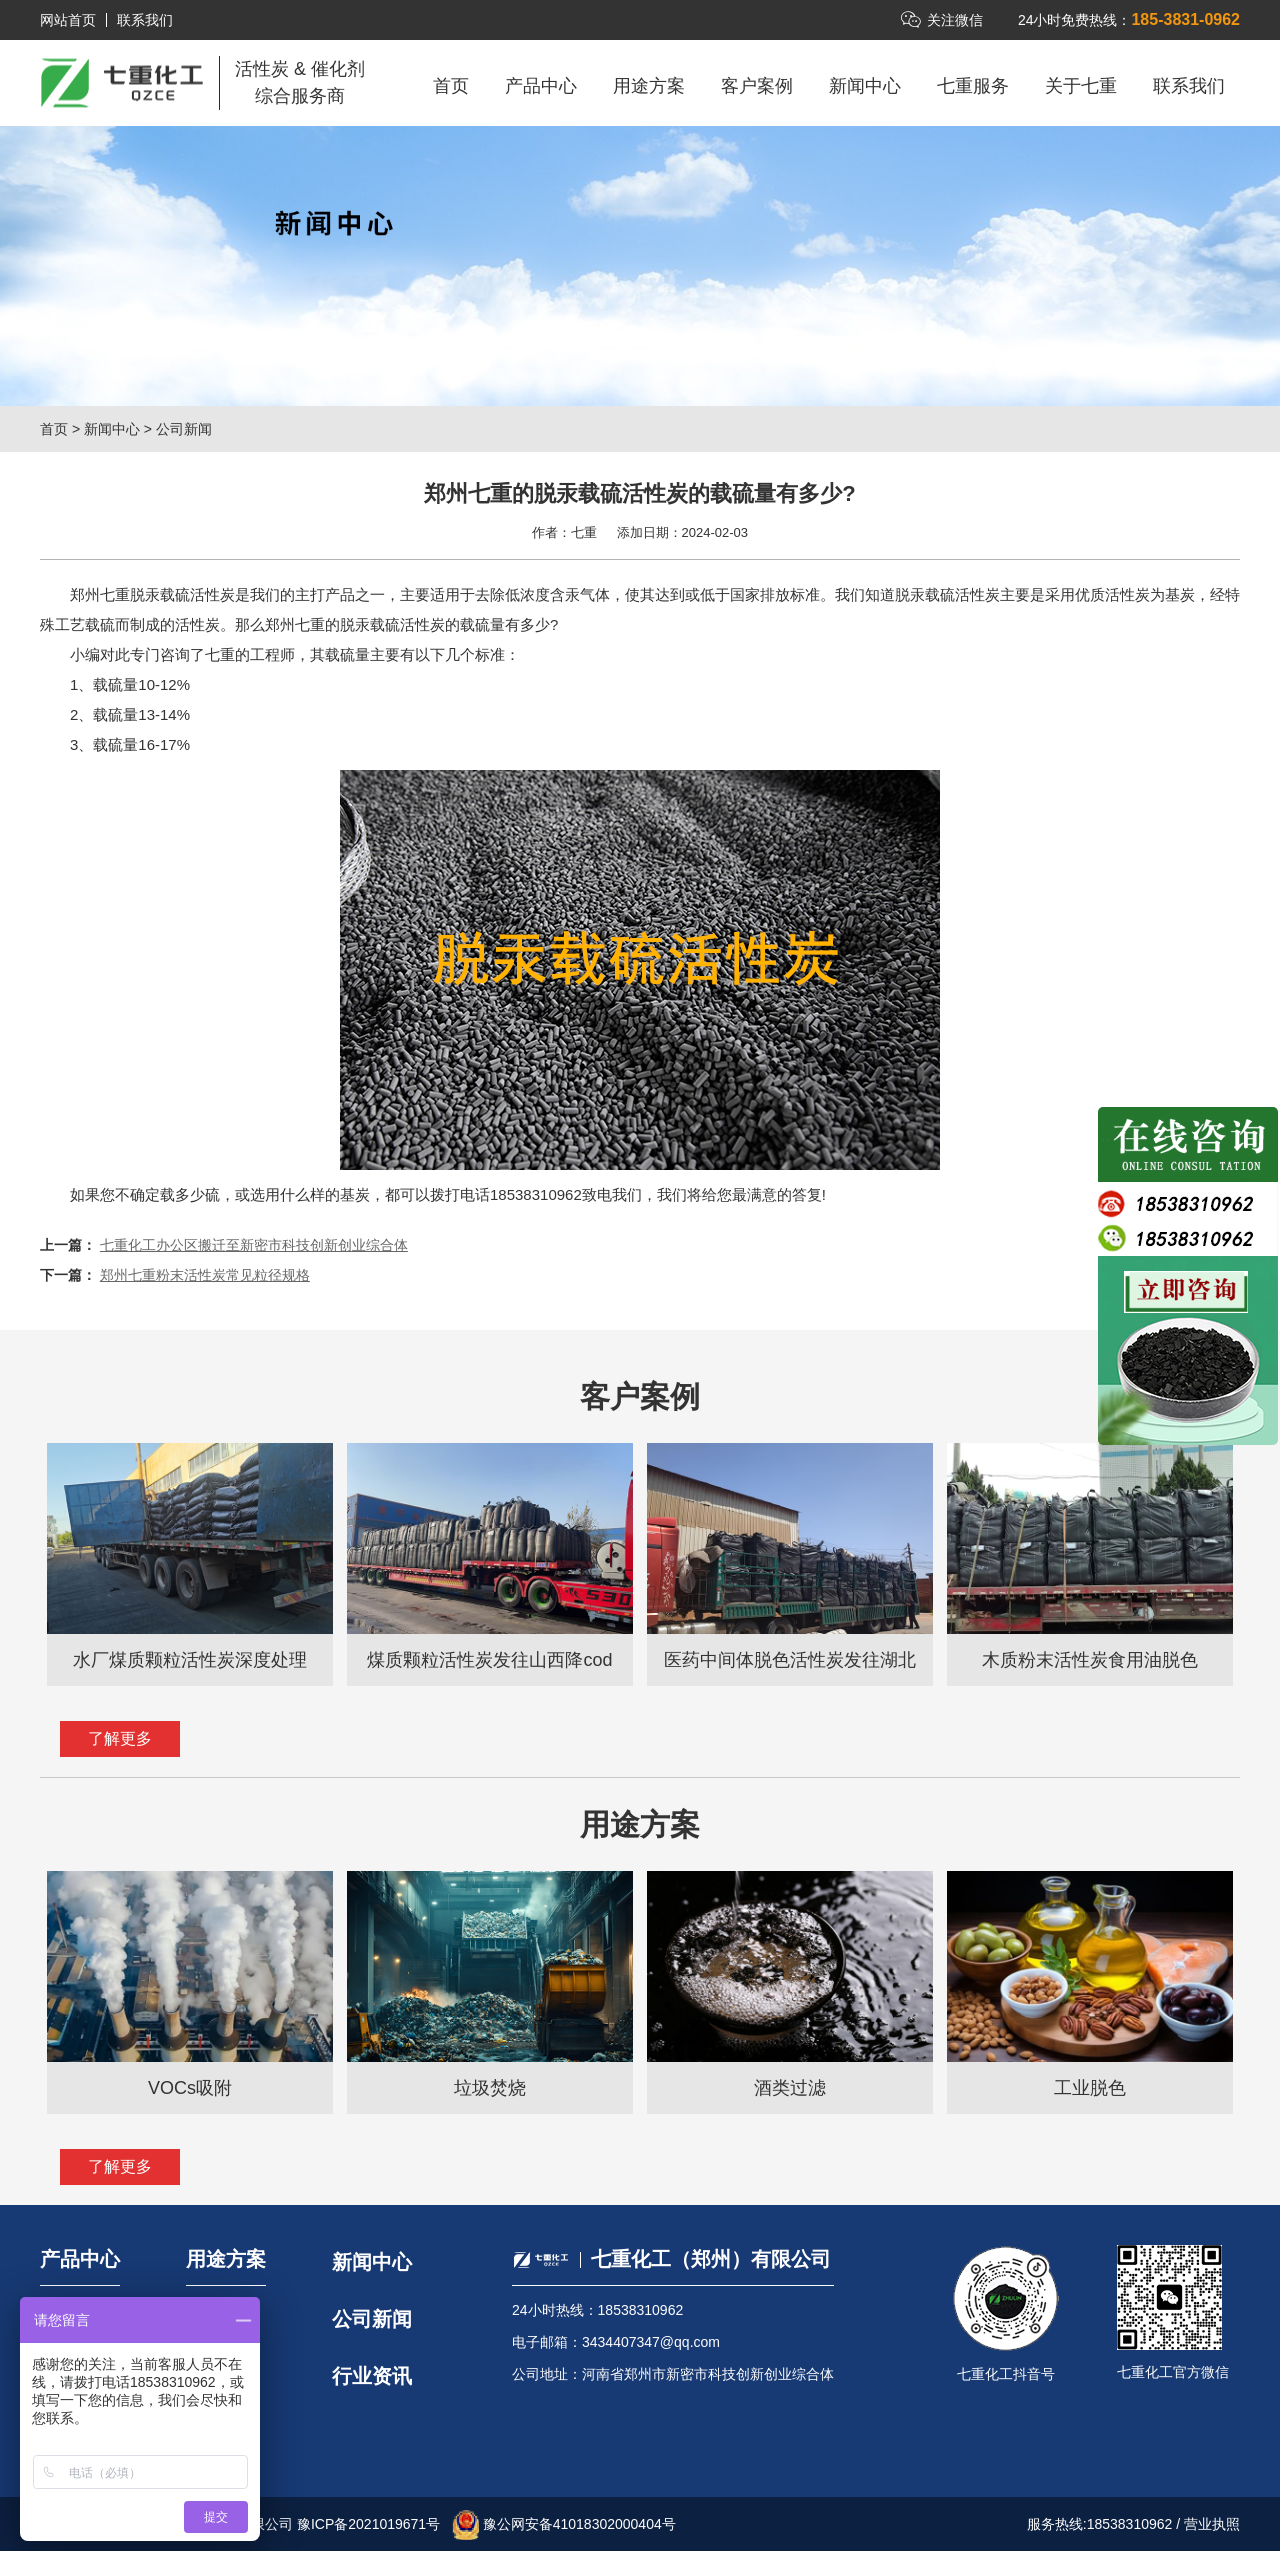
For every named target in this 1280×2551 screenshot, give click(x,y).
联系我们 (145, 20)
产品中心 (541, 86)
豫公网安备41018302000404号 (579, 2524)
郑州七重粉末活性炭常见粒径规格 (205, 1275)
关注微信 (941, 20)
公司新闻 (184, 429)
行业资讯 (372, 2376)
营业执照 (1212, 2524)
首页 (451, 86)
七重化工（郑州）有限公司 (122, 83)
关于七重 (1081, 86)
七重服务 (973, 86)
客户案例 (757, 86)
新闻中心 (865, 86)
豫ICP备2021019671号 (368, 2524)
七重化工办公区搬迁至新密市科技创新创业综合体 (254, 1245)
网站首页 (68, 20)
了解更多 (120, 1738)
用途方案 (649, 86)
